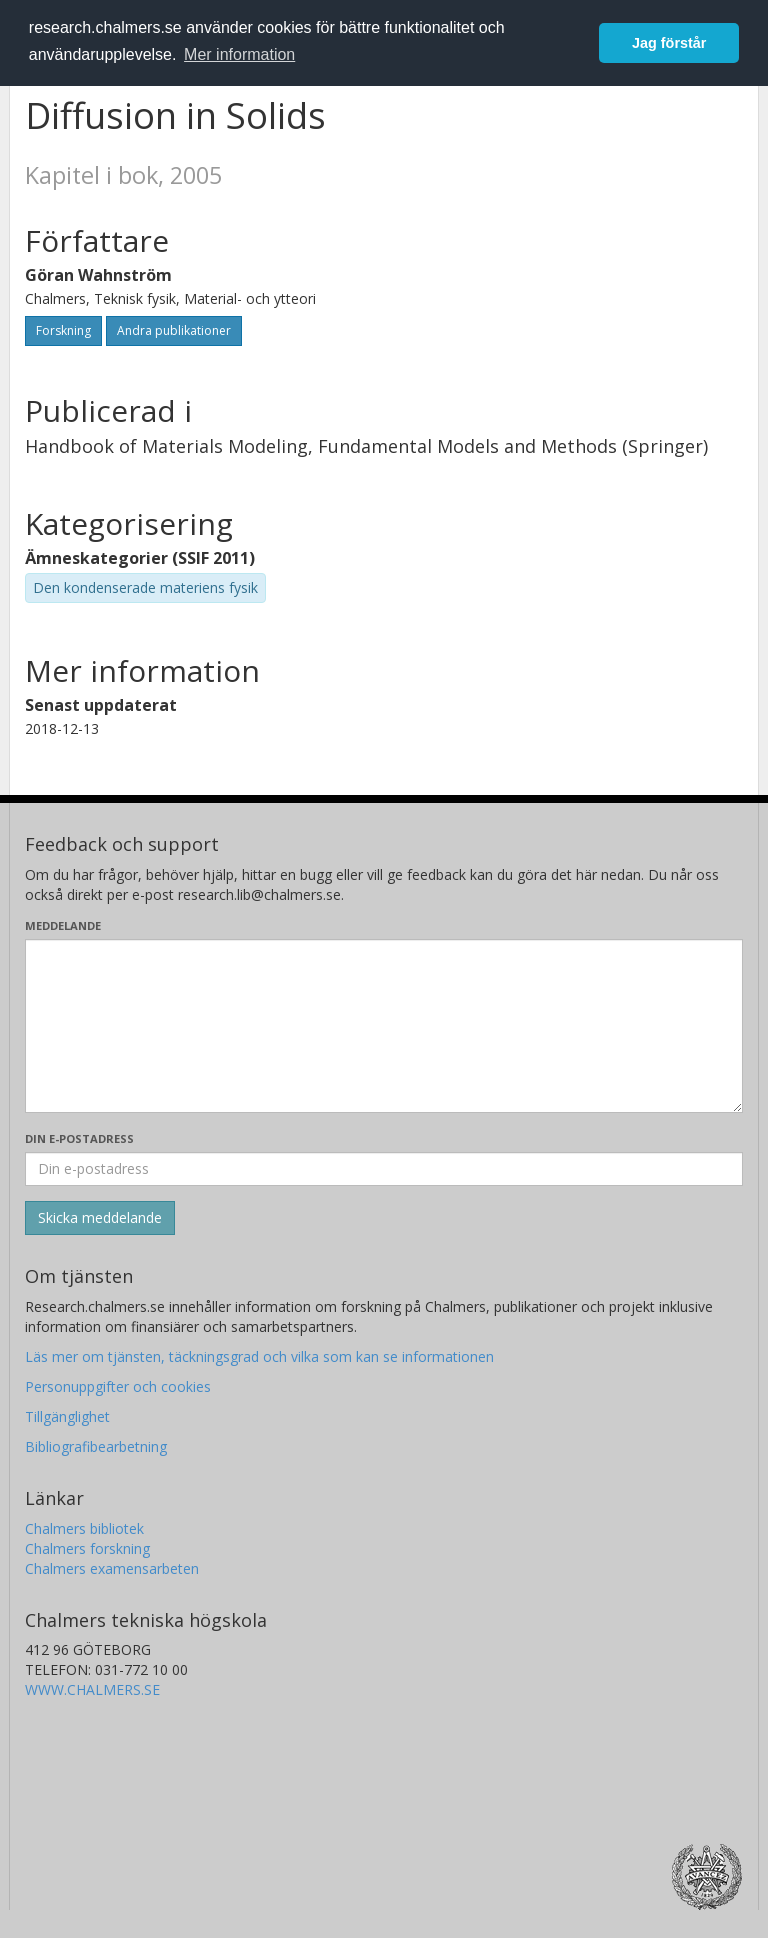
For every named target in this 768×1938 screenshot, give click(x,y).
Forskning (63, 330)
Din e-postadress (79, 1138)
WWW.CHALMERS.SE (92, 1689)
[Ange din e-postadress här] (384, 1169)
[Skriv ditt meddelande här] (384, 1026)
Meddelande (63, 925)
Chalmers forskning (87, 1548)
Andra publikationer (174, 330)
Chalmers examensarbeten (112, 1568)
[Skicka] (100, 1218)
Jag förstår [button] (669, 43)
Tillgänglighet (67, 1416)
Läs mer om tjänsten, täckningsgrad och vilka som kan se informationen (259, 1356)
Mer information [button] (239, 54)
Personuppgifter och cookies (118, 1386)
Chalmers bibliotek (84, 1528)
